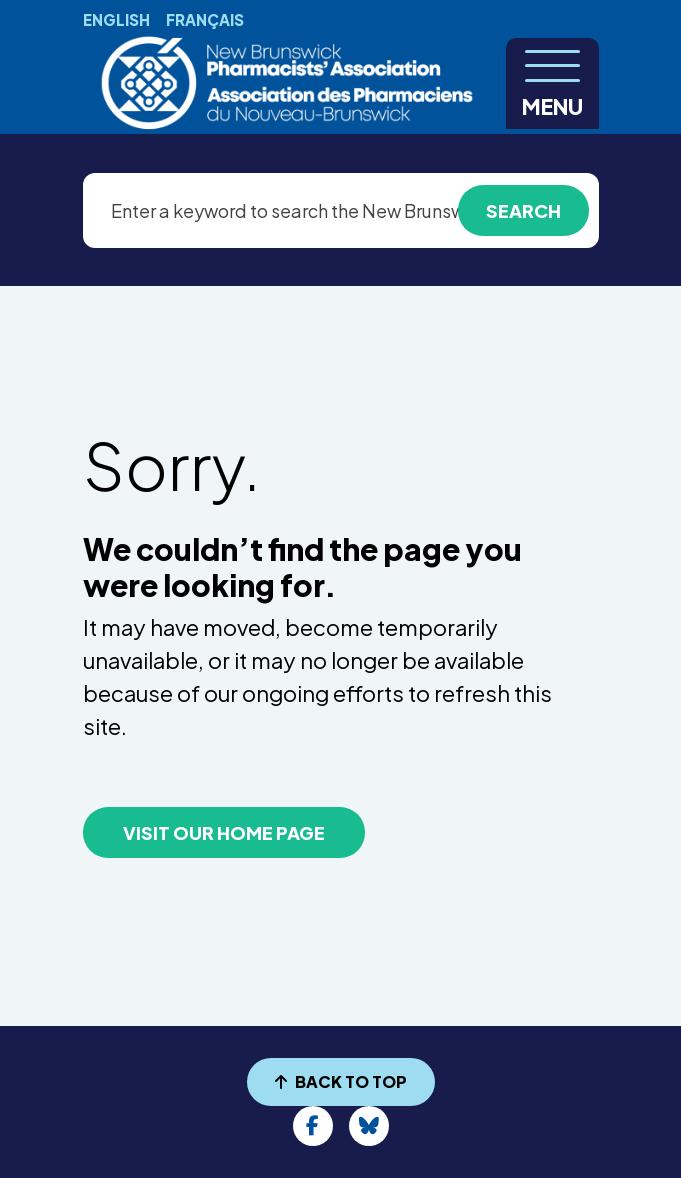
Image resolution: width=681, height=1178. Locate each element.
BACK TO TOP (341, 1081)
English (116, 19)
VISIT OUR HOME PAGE (224, 832)
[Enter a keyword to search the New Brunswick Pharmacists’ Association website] (341, 210)
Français (205, 19)
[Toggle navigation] (552, 83)
